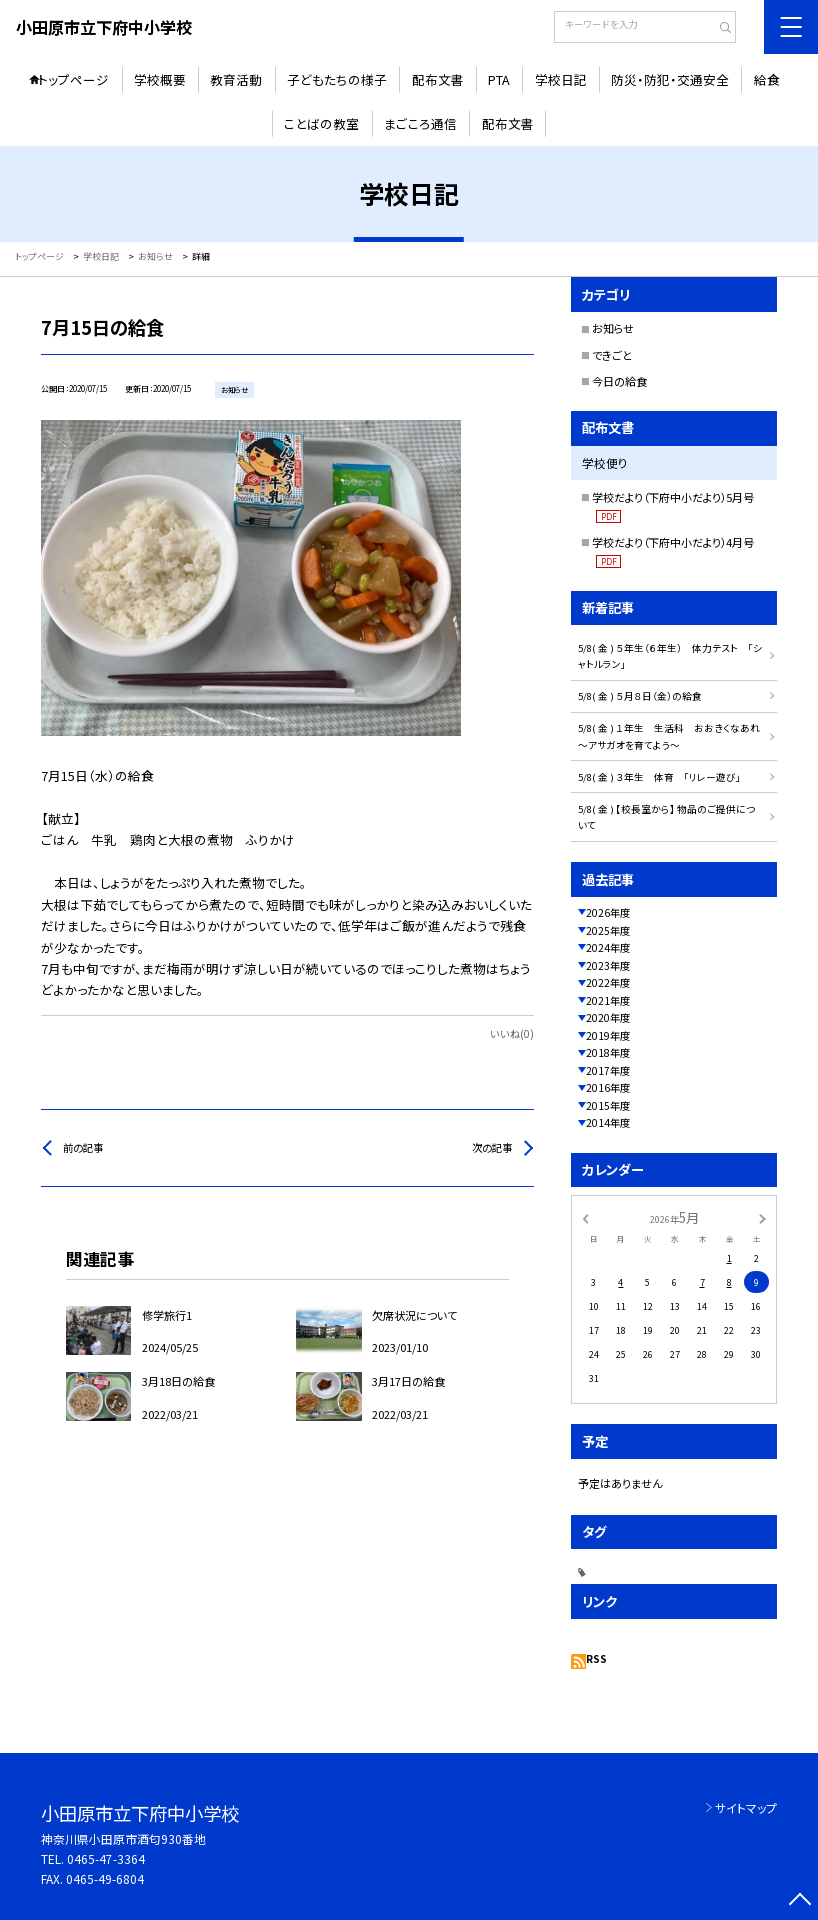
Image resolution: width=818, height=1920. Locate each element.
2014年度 (608, 1122)
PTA (499, 79)
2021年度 (608, 1000)
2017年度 (608, 1070)
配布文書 (438, 79)
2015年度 (608, 1105)
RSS (596, 1658)
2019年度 (608, 1035)
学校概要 (160, 79)
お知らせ (613, 328)
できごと (612, 355)
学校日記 (561, 79)
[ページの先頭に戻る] (799, 1901)
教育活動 (236, 79)
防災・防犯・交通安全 (670, 79)
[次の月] (762, 1217)
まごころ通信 (420, 123)
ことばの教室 (321, 123)
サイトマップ (746, 1807)
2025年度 (608, 930)
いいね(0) (512, 1033)
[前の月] (585, 1217)
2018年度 (608, 1052)
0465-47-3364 (106, 1858)
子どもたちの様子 (337, 79)
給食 (767, 79)
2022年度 (608, 982)
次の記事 (492, 1147)
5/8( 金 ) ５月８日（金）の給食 (640, 696)
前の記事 (83, 1147)
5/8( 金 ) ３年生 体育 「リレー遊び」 (659, 777)
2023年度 (608, 965)
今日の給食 (619, 381)
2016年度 (608, 1087)
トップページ (73, 79)
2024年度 (608, 947)
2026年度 (608, 912)
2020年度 (608, 1017)
